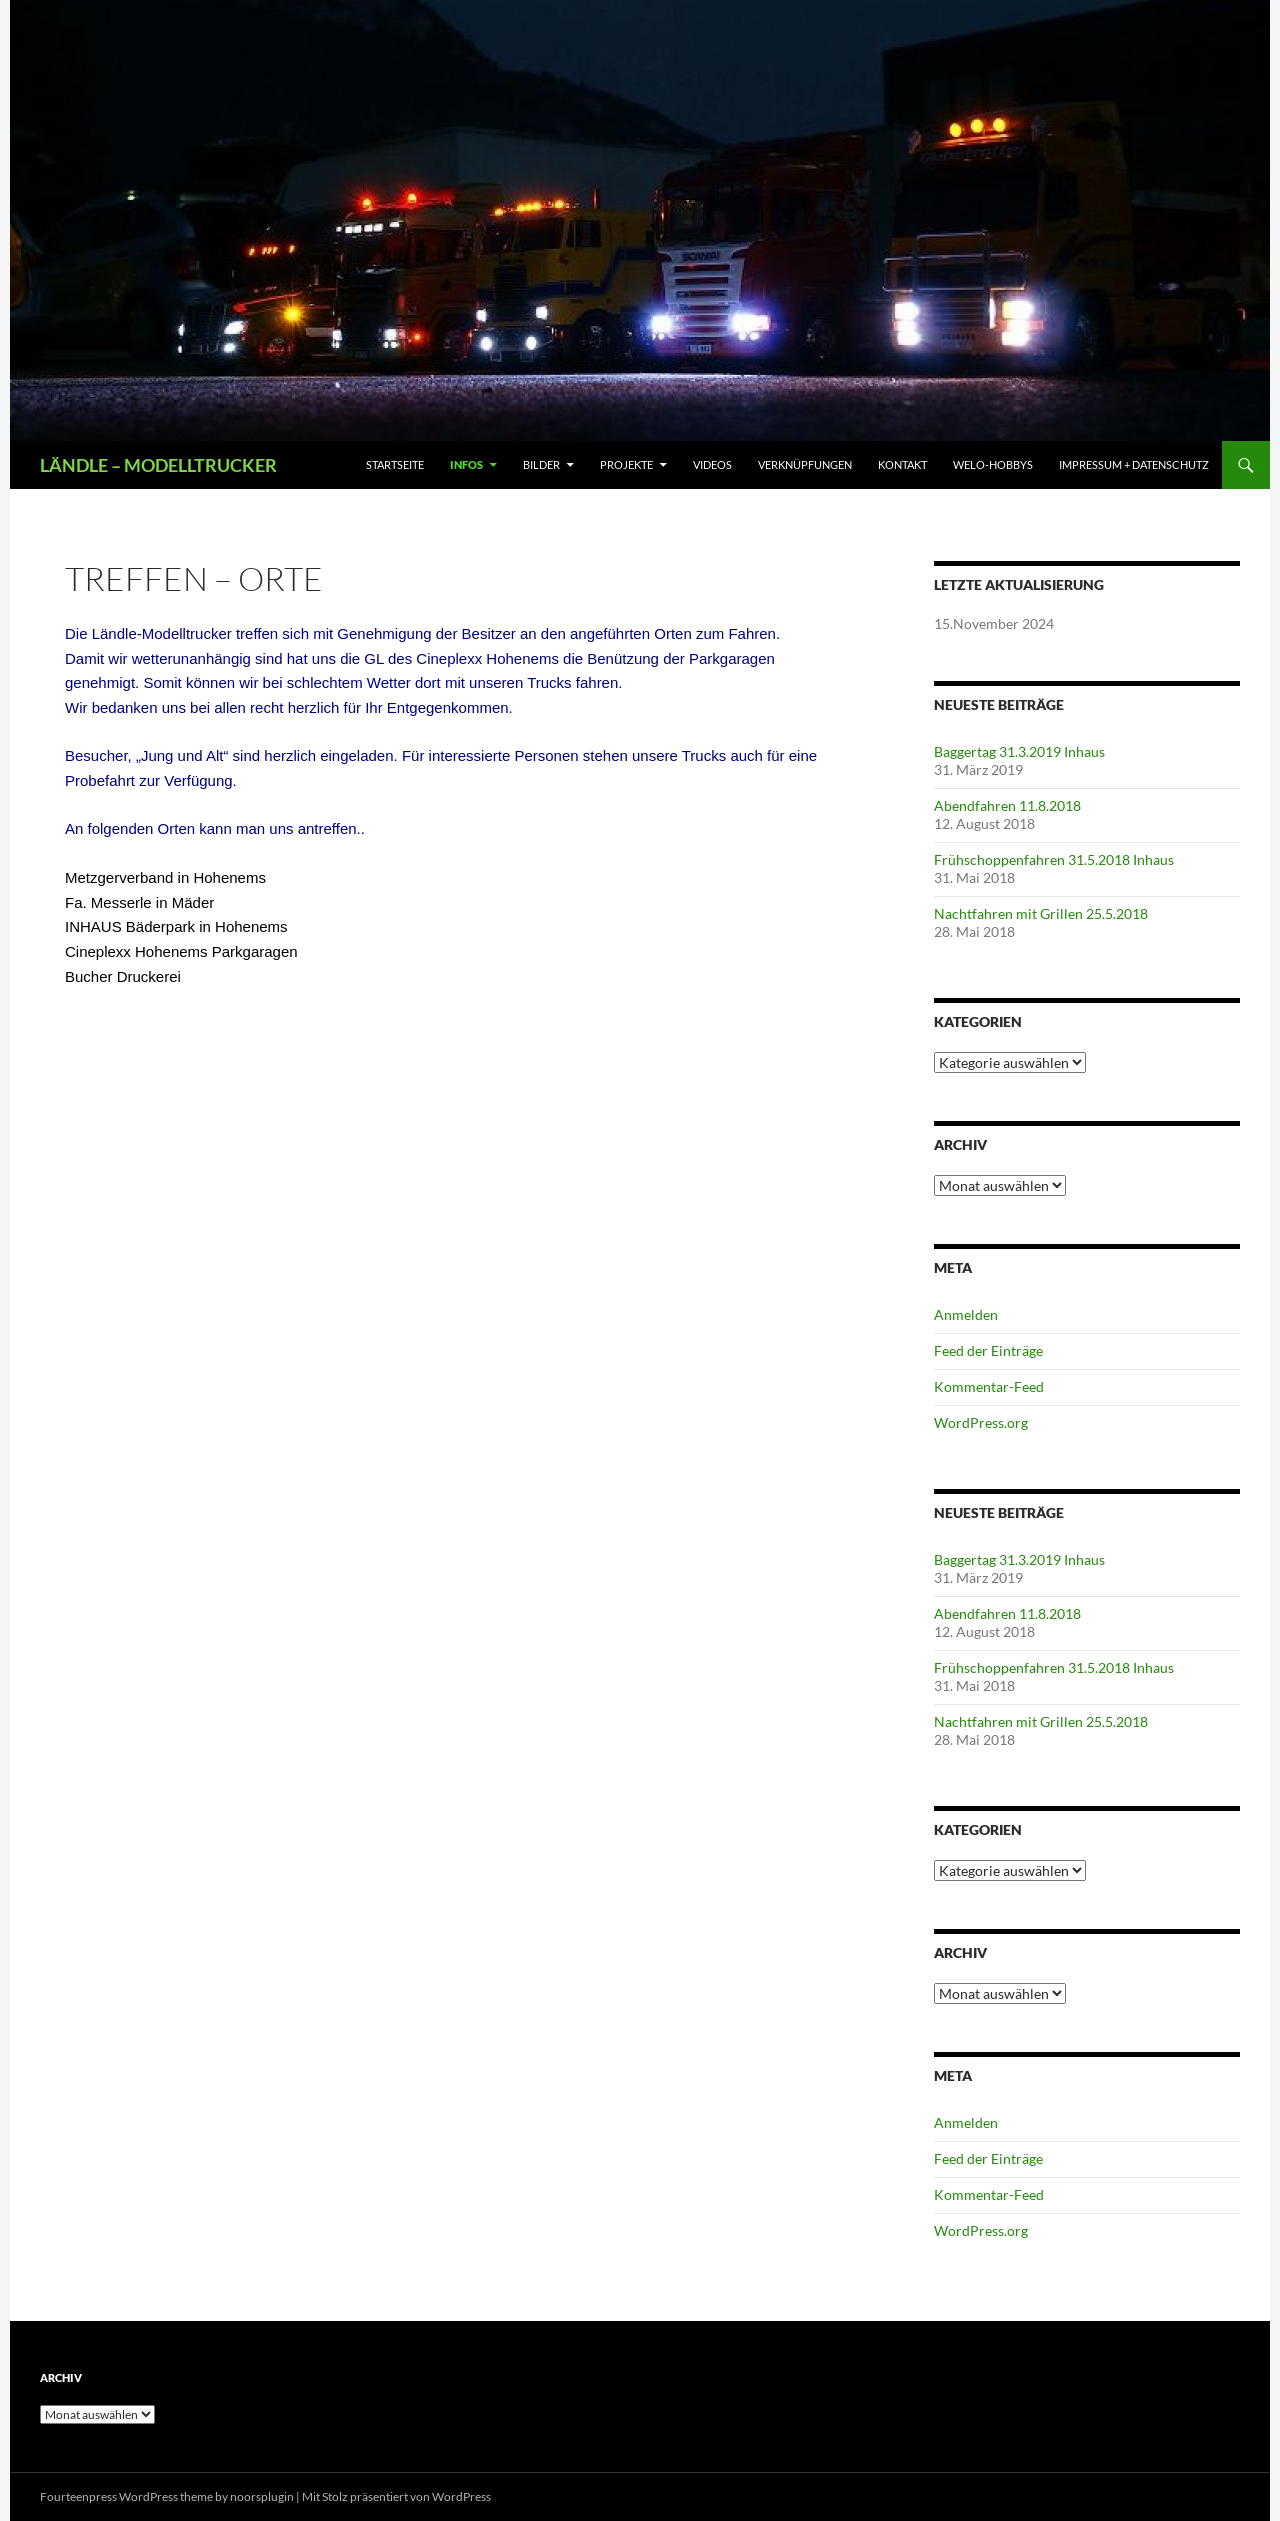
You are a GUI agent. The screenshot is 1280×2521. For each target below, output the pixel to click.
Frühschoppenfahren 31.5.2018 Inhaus (1054, 859)
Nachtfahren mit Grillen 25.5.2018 (1041, 913)
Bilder (541, 464)
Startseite (395, 464)
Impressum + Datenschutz (1134, 464)
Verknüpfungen (805, 464)
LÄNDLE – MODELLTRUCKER (158, 465)
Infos (466, 464)
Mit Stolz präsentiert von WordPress (396, 2496)
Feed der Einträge (988, 1350)
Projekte (626, 464)
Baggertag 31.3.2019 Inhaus (1019, 751)
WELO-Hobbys (993, 464)
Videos (712, 464)
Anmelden (966, 1314)
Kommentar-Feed (989, 1386)
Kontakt (902, 464)
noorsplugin (262, 2496)
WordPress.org (981, 1422)
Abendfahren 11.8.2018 (1007, 805)
